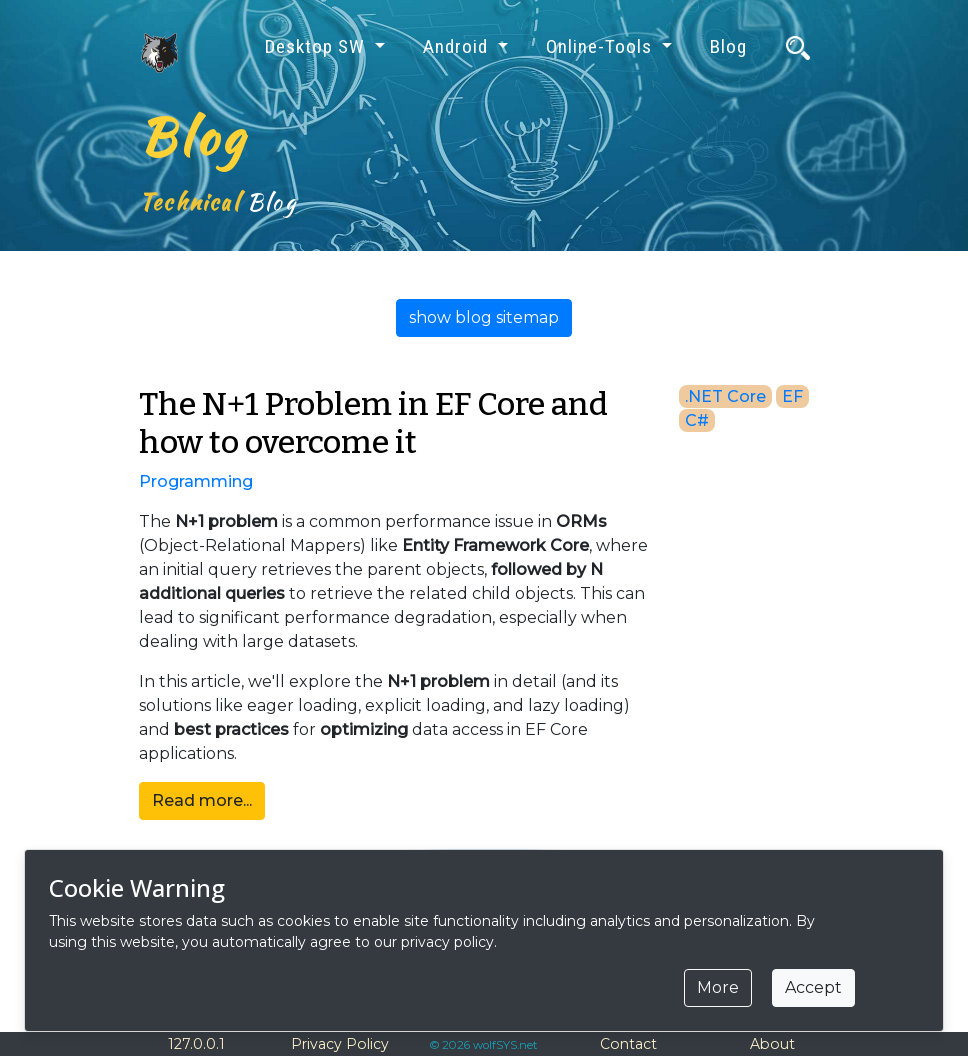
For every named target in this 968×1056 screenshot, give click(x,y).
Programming (196, 481)
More (718, 987)
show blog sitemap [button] (484, 317)
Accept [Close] (813, 987)
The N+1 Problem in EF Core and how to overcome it (373, 423)
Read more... (202, 800)
